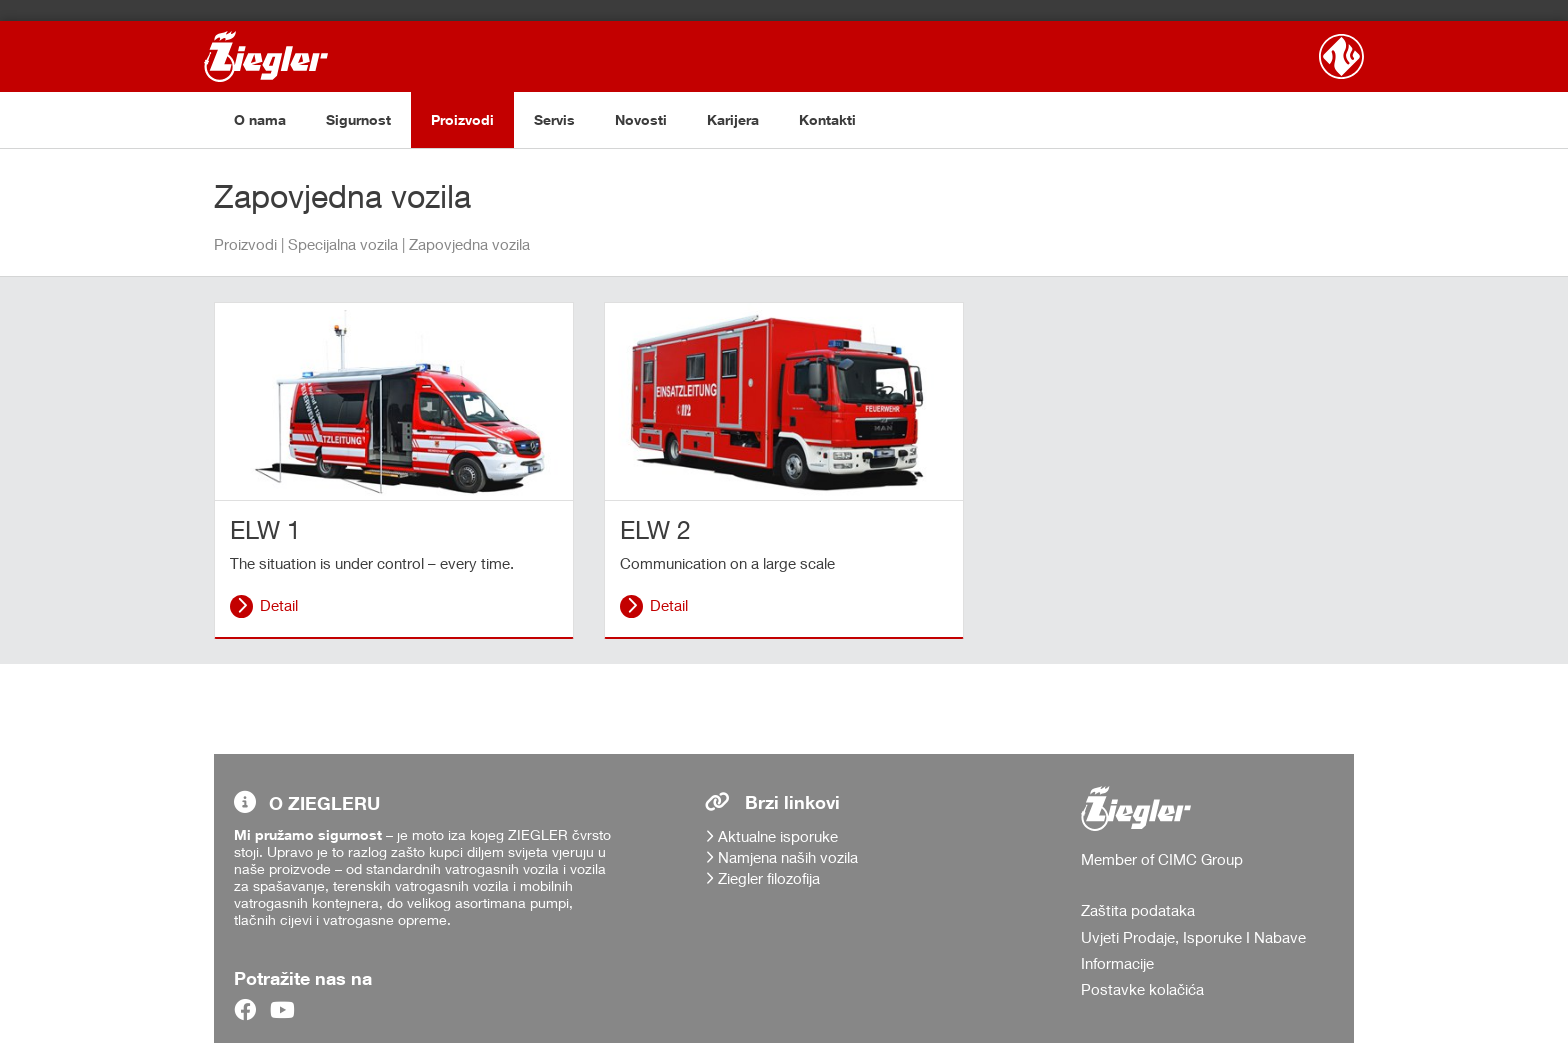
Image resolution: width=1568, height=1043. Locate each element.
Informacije (1117, 963)
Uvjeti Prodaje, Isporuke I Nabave (1193, 937)
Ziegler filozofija (769, 878)
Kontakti (827, 119)
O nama (260, 119)
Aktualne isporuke (778, 836)
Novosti (641, 119)
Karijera (733, 119)
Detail (279, 605)
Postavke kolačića (1142, 989)
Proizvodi (462, 119)
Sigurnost (358, 119)
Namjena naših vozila (788, 857)
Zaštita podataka (1138, 910)
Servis (554, 119)
